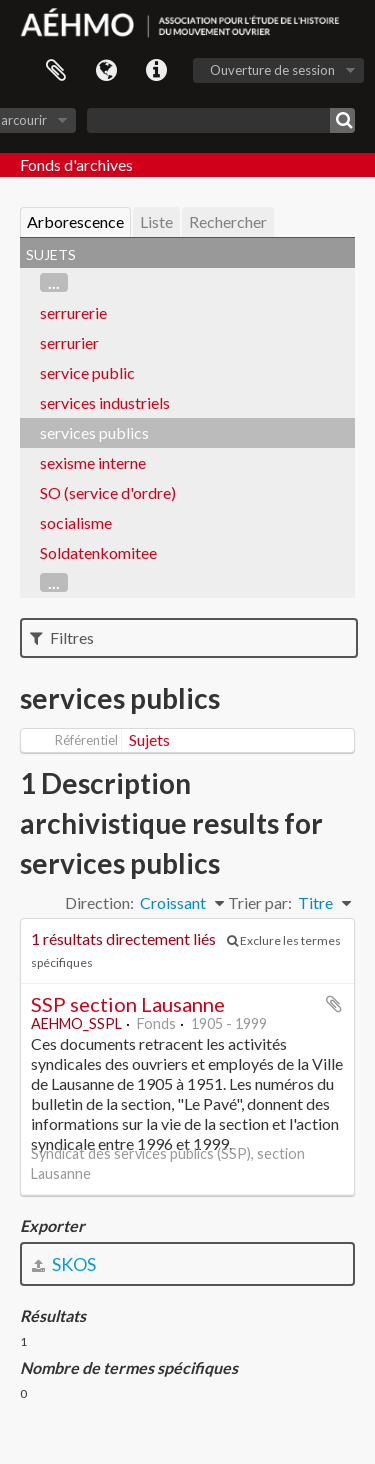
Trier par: (260, 902)
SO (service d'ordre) (108, 492)
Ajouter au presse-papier (334, 1004)
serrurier (69, 342)
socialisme (76, 522)
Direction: (99, 902)
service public (87, 372)
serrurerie (73, 312)
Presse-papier (56, 71)
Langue (106, 71)
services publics (94, 432)
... (54, 282)
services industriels (105, 402)
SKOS (64, 1264)
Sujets (149, 739)
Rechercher (228, 221)
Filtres (62, 637)
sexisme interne (93, 462)
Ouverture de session (272, 70)
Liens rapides (156, 71)
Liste (156, 221)
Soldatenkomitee (98, 552)
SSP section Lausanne (128, 1004)
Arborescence (75, 221)
